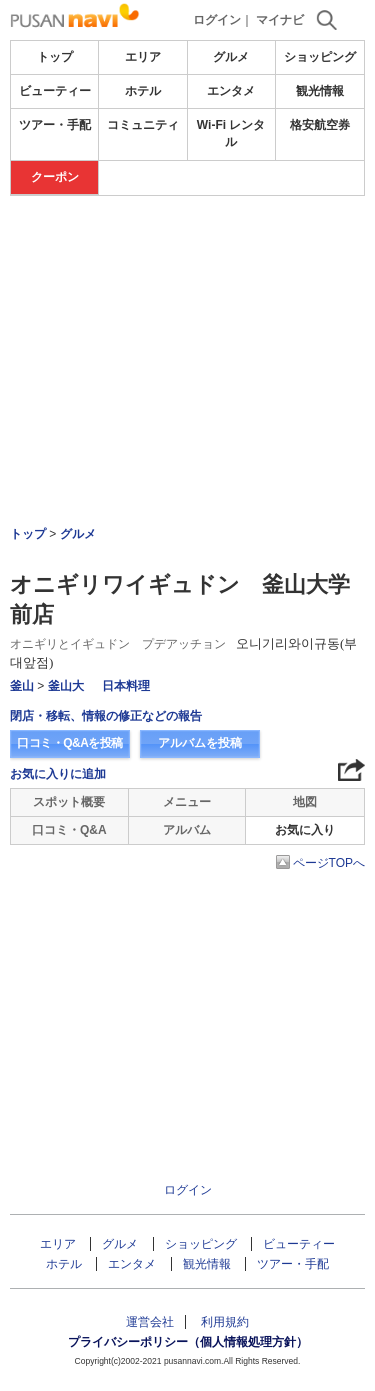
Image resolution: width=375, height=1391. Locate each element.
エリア (143, 57)
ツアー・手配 (55, 125)
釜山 (22, 686)
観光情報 (320, 91)
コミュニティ (143, 125)
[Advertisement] (187, 306)
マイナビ (280, 20)
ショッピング (320, 57)
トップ (55, 57)
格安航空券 (320, 125)
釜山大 (66, 686)
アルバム (187, 830)
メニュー (187, 802)
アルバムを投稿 (200, 743)
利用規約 (225, 1322)
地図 (305, 802)
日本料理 (126, 686)
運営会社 (150, 1322)
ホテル (143, 91)
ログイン (217, 20)
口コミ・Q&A (69, 830)
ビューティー (55, 91)
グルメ (231, 57)
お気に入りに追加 (58, 774)
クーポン (55, 177)
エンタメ (231, 91)
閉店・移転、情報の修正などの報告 (106, 716)
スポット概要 (69, 802)
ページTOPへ (329, 863)
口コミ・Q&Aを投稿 (70, 743)
